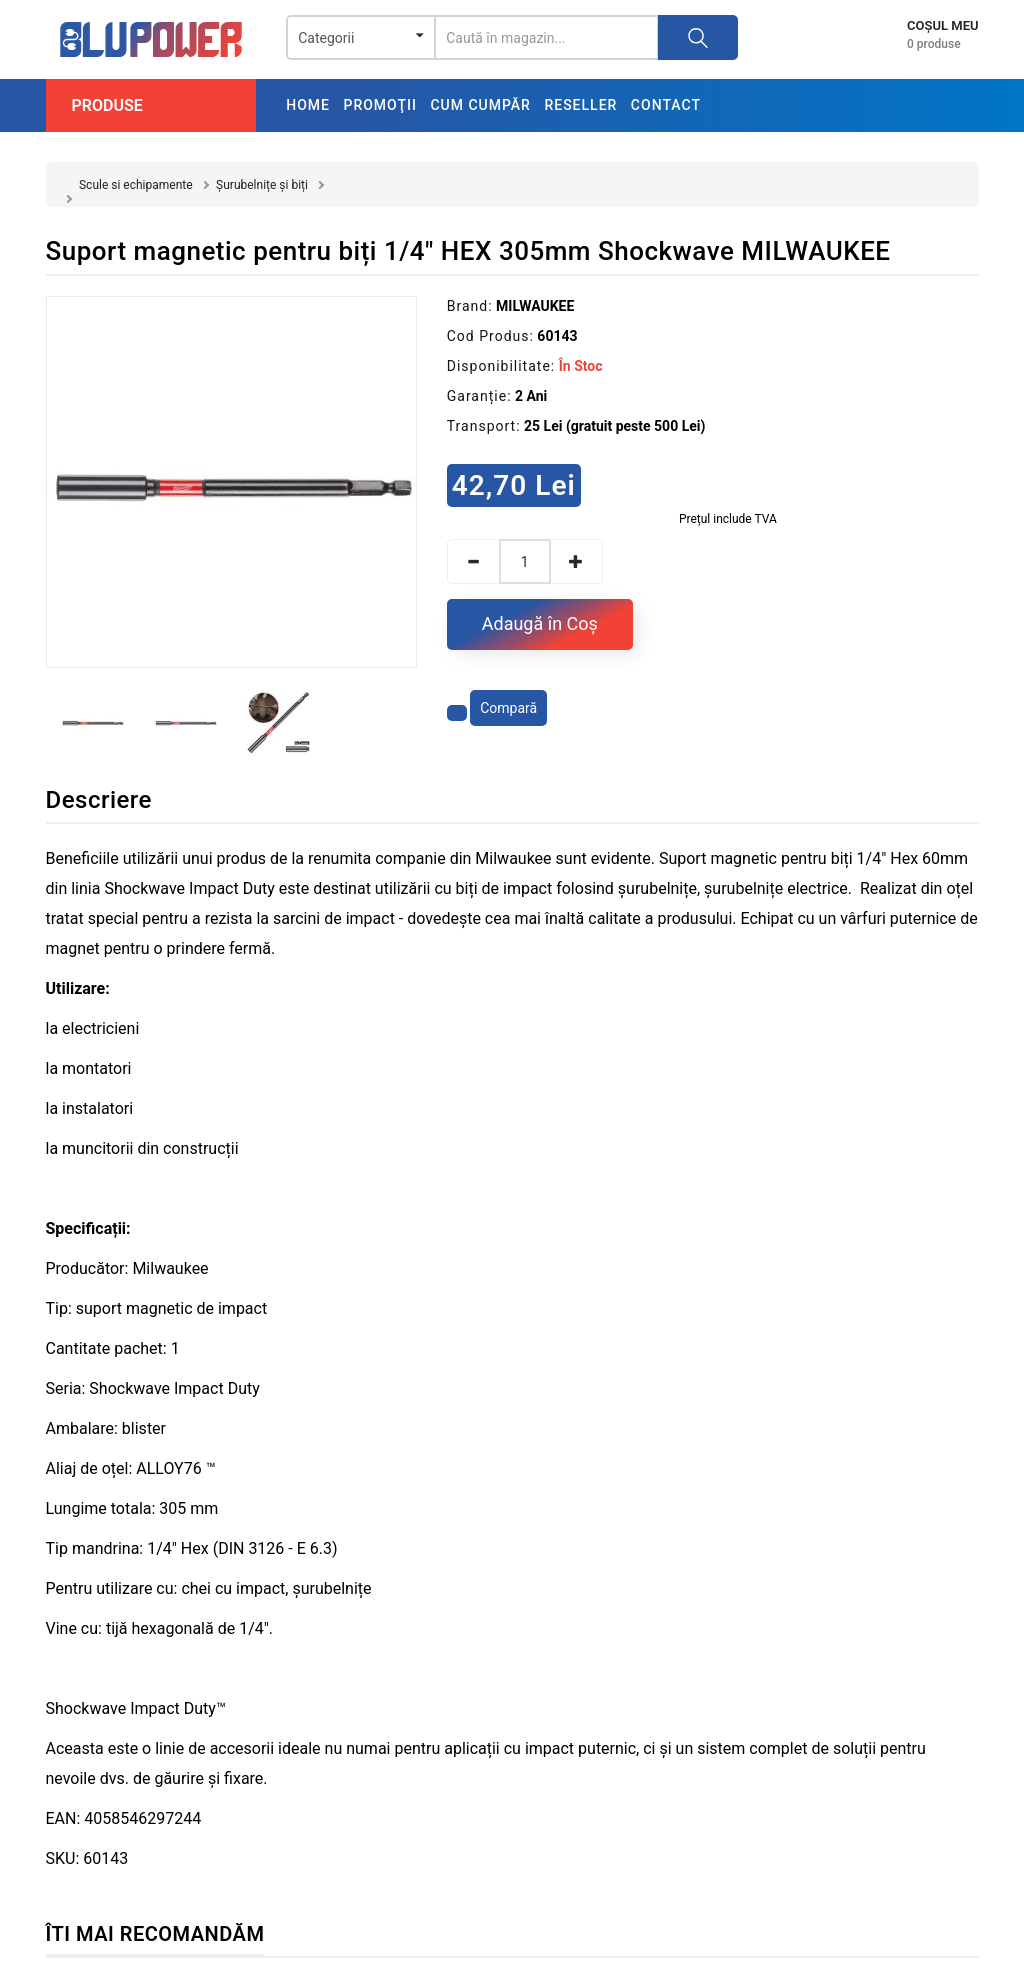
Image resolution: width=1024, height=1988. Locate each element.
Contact (666, 105)
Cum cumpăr (480, 105)
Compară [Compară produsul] (508, 708)
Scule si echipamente (136, 185)
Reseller (580, 105)
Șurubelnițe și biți (262, 185)
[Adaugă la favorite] (457, 713)
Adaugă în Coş (540, 623)
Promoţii (379, 105)
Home (308, 105)
